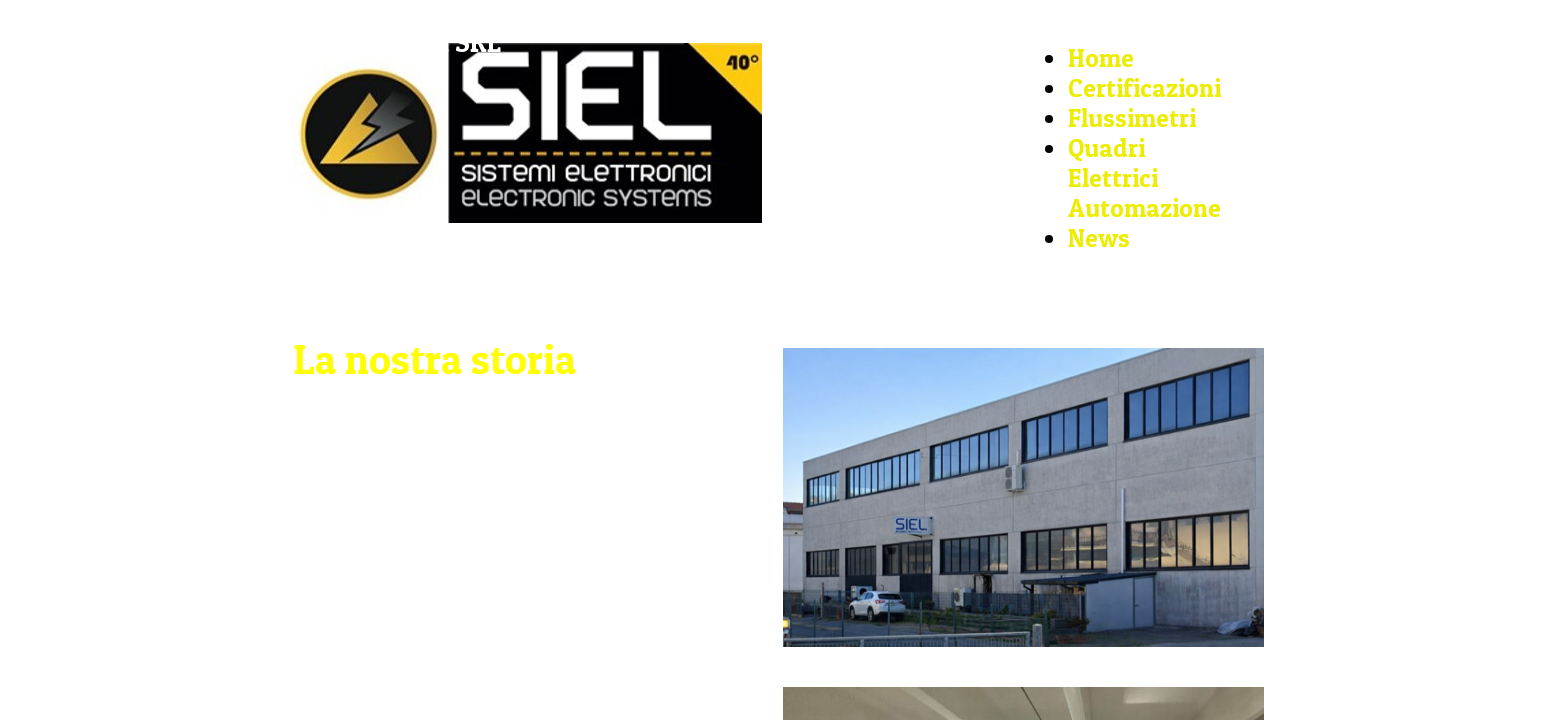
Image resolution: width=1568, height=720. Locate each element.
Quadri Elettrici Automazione (1144, 178)
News (1099, 238)
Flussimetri (1132, 118)
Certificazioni (1144, 88)
